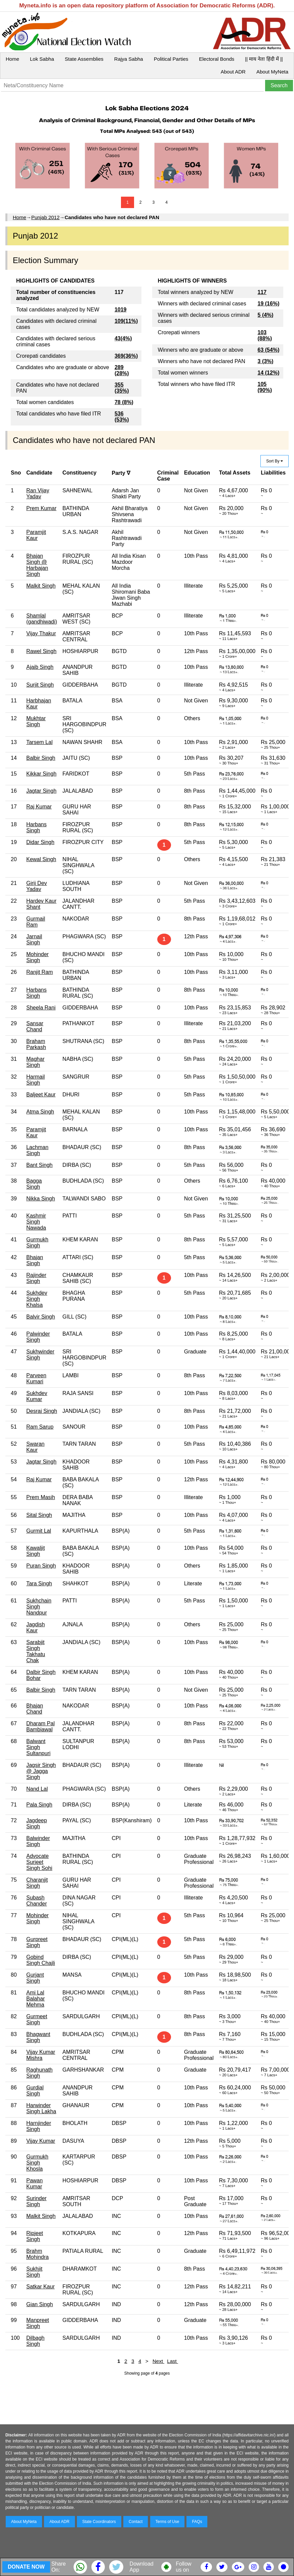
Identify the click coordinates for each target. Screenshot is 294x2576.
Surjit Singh (40, 685)
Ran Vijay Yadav (37, 493)
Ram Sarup (39, 1427)
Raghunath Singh (39, 2073)
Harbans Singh (36, 827)
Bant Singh (39, 1165)
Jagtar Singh (41, 791)
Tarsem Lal (39, 742)
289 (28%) (122, 370)
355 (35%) (122, 388)
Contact (135, 2521)
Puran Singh (41, 1566)
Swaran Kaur (35, 1447)
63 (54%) (269, 350)
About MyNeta (272, 72)
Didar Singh (40, 842)
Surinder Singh (36, 2201)
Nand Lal (37, 1789)
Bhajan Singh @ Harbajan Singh (37, 565)
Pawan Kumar (34, 2183)
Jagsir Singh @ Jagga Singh (41, 1771)
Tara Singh (39, 1583)
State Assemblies (84, 59)
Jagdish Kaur (35, 1627)
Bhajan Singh (34, 1260)
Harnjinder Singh (38, 2126)
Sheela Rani (40, 1007)
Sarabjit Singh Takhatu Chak (35, 1651)
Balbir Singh (40, 758)
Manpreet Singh (37, 2323)
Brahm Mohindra (37, 2254)
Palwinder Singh (38, 1337)
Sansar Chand (34, 1026)
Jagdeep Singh (36, 1823)
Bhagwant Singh (38, 2037)
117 (262, 292)
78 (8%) (124, 402)
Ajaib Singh (39, 667)
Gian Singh (39, 2304)
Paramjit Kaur (36, 535)
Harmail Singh (35, 1080)
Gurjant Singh (35, 1978)
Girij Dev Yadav (36, 886)
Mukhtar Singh (36, 721)
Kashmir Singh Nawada (36, 1222)
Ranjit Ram (39, 972)
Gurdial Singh (35, 2090)
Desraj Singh (41, 1411)
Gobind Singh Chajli (40, 1960)
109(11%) (126, 321)
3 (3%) (266, 361)
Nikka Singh (40, 1198)
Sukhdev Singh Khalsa (36, 1299)
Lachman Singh (37, 1150)
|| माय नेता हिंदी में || (264, 59)
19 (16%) (269, 303)
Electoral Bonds (216, 59)
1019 (121, 309)
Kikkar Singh (41, 774)
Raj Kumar (39, 806)
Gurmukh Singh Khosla (37, 2163)
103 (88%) (265, 335)
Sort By (274, 461)
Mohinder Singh (37, 957)
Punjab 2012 (45, 217)
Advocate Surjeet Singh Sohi (39, 1862)
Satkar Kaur (40, 2286)
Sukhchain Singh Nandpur (38, 1607)
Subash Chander (36, 1900)
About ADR (233, 72)
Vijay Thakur (41, 633)
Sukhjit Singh (34, 2272)
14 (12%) (269, 373)
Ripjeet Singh (34, 2236)
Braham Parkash (36, 1044)
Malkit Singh (40, 586)
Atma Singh (40, 1111)
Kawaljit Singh (35, 1551)
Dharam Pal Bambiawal (40, 1726)
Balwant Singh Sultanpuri (38, 1747)
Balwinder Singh (38, 1841)
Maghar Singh (35, 1062)
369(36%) (126, 356)
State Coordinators (99, 2521)
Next (158, 2361)
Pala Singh (39, 1804)
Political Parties (171, 59)
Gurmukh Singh (37, 1242)
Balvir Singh (40, 1317)
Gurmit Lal (38, 1531)
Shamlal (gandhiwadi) (41, 619)
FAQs (197, 2521)
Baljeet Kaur (40, 1094)
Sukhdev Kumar (36, 1396)
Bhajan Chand (34, 1709)
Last (172, 2361)
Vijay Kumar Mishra (40, 2055)
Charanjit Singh (37, 1883)
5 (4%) (266, 315)
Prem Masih (40, 1497)
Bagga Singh (34, 1184)
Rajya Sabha (128, 59)
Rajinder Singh (36, 1278)
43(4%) (123, 338)
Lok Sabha (42, 59)
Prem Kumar (41, 508)
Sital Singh (39, 1515)
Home (12, 59)
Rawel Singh (41, 651)
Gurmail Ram (35, 922)
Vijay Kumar (40, 2141)
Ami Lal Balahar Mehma (35, 1999)
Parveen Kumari (36, 1378)
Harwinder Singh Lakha (41, 2108)
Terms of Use (167, 2521)
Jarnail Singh (34, 939)
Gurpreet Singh (36, 1942)
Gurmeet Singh (36, 2019)
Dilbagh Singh (35, 2341)
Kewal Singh (41, 859)
